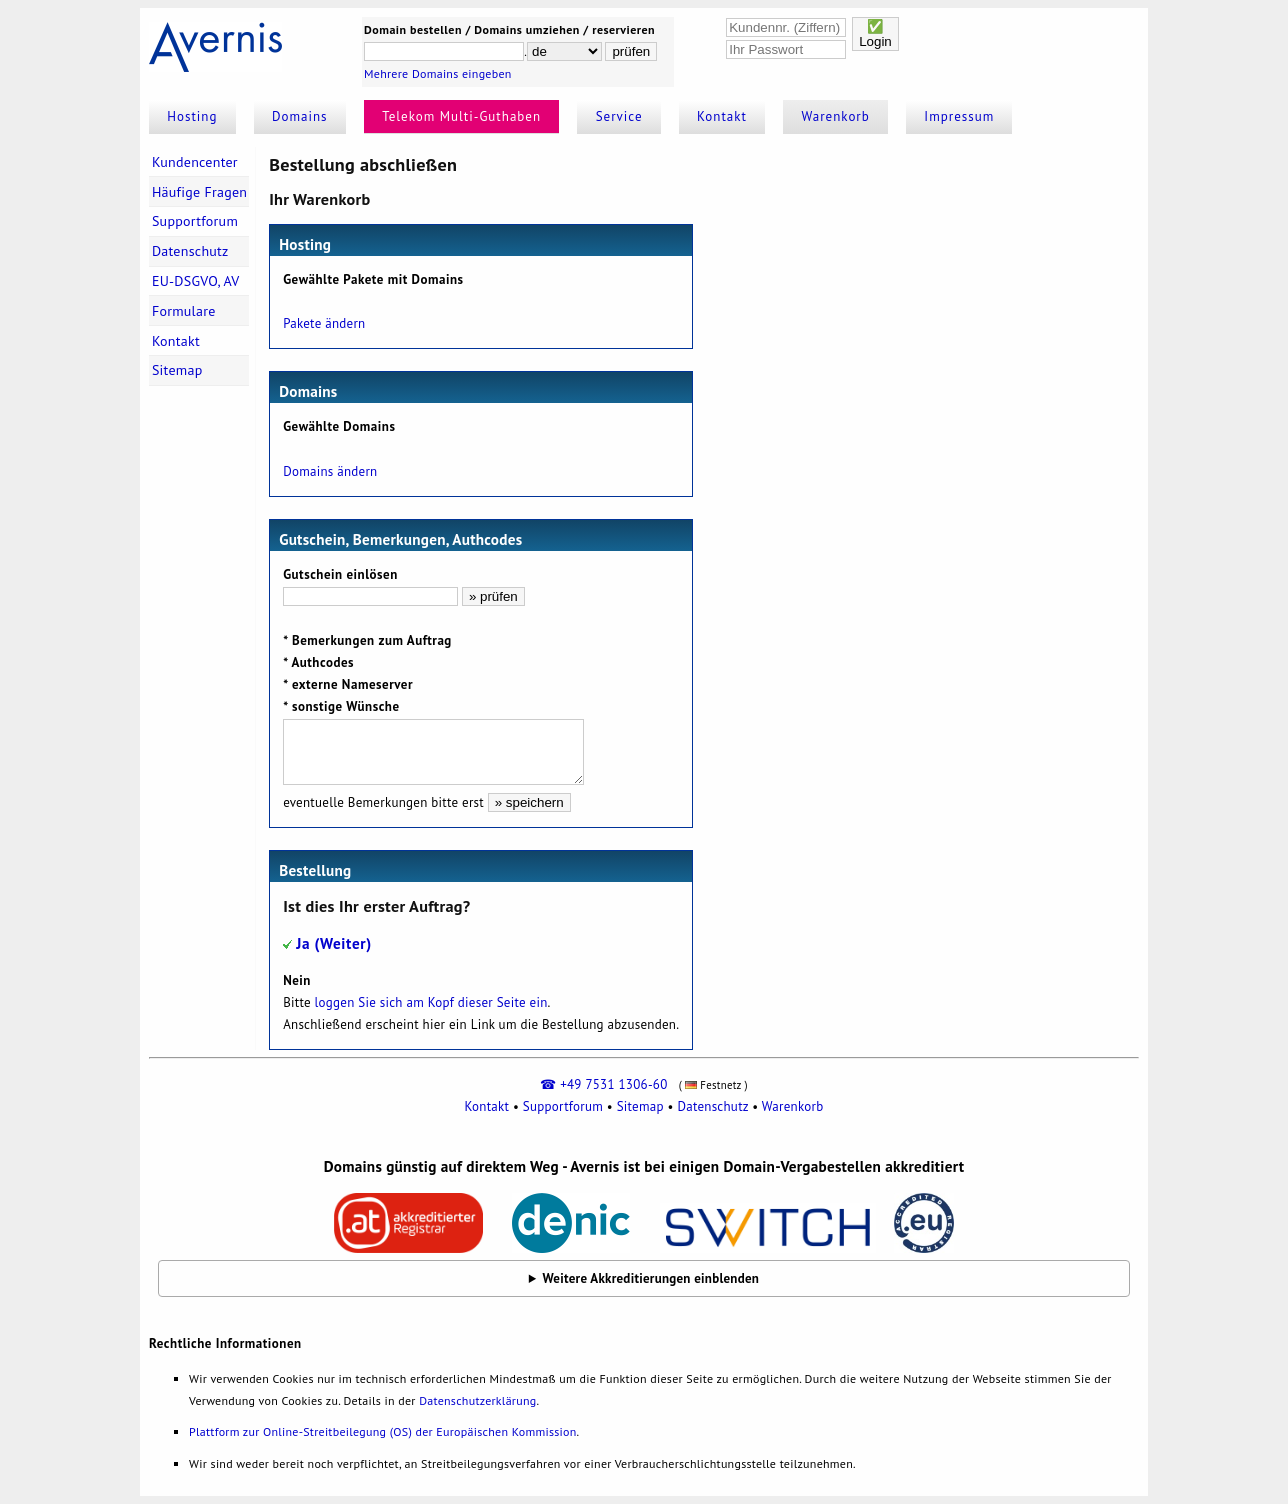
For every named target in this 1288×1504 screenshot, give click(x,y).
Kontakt (722, 116)
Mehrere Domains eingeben (438, 73)
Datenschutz (190, 251)
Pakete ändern (324, 323)
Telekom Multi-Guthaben (461, 116)
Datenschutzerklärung (477, 1400)
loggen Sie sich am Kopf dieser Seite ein (431, 1002)
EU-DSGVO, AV (196, 281)
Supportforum (195, 221)
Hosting (192, 116)
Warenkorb (836, 116)
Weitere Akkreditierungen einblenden (651, 1278)
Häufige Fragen (199, 192)
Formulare (184, 311)
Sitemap (177, 370)
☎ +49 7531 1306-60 (603, 1084)
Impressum (959, 116)
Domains (300, 116)
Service (619, 116)
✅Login (875, 34)
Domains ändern (330, 471)
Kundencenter (195, 162)
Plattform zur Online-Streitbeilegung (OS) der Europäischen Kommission (382, 1431)
